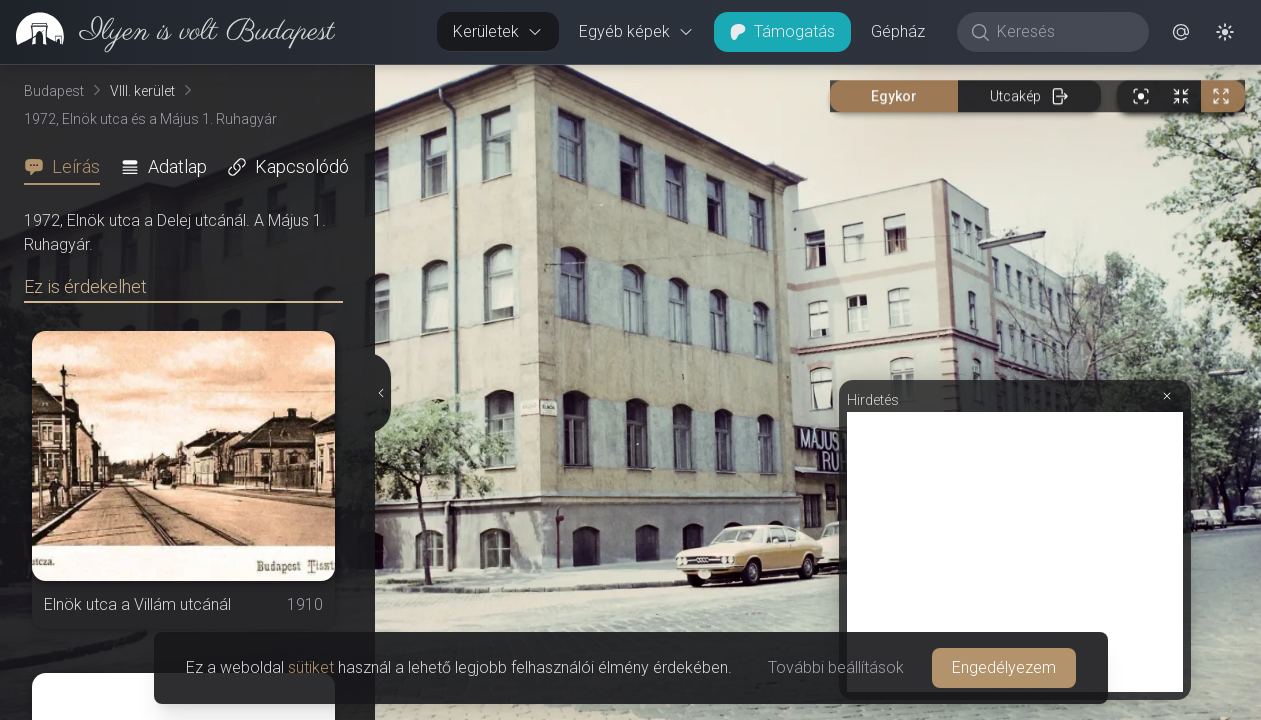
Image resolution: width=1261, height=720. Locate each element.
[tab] (68, 167)
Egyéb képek (636, 31)
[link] (167, 32)
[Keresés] (1063, 32)
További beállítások (836, 667)
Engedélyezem (1004, 667)
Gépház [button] (898, 31)
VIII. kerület (142, 91)
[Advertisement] (1015, 552)
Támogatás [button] (782, 31)
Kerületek (498, 31)
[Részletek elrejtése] (382, 393)
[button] (1181, 32)
